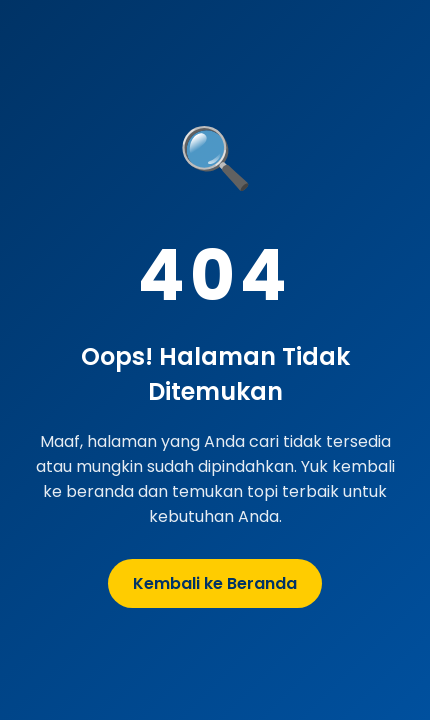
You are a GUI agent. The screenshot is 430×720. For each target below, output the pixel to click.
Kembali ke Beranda (215, 583)
